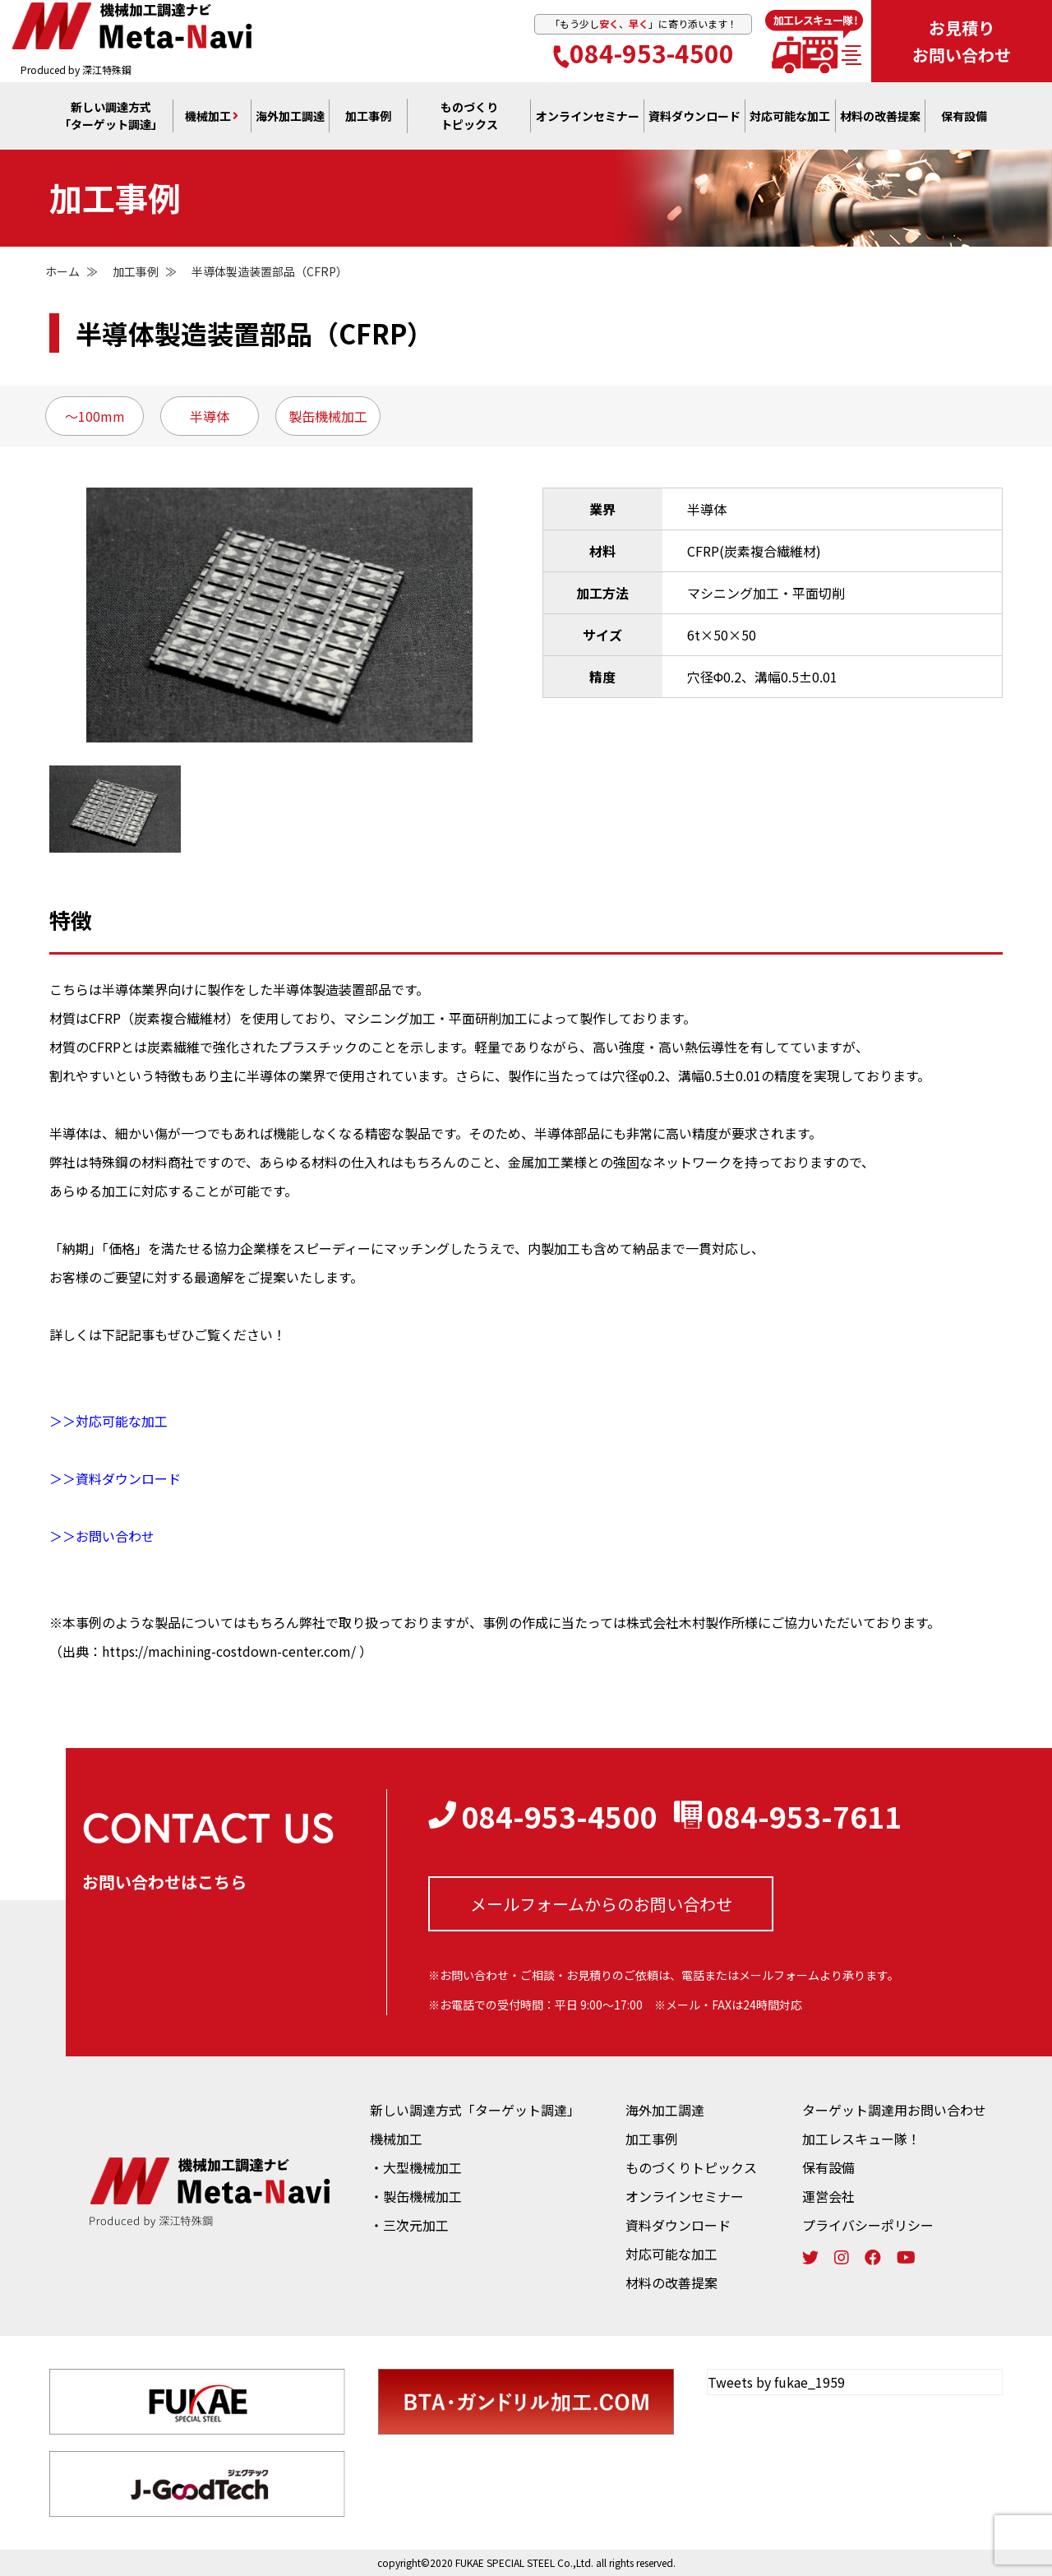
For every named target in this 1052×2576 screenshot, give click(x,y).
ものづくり (469, 116)
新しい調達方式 (111, 116)
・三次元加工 (409, 2225)
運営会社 (828, 2196)
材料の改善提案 (671, 2282)
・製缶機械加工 (416, 2196)
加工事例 (368, 116)
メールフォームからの (601, 1903)
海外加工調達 (290, 116)
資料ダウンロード (678, 2225)
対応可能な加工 (671, 2254)
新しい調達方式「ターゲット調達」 (475, 2110)
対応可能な (790, 116)
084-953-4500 (643, 53)
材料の (880, 116)
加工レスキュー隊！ (861, 2138)
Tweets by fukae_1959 (776, 2382)
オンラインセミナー (684, 2196)
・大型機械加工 (416, 2167)
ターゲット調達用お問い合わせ (894, 2110)
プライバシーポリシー (868, 2225)
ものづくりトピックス (691, 2167)
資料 (694, 116)
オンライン (587, 116)
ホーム (62, 271)
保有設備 (964, 116)
